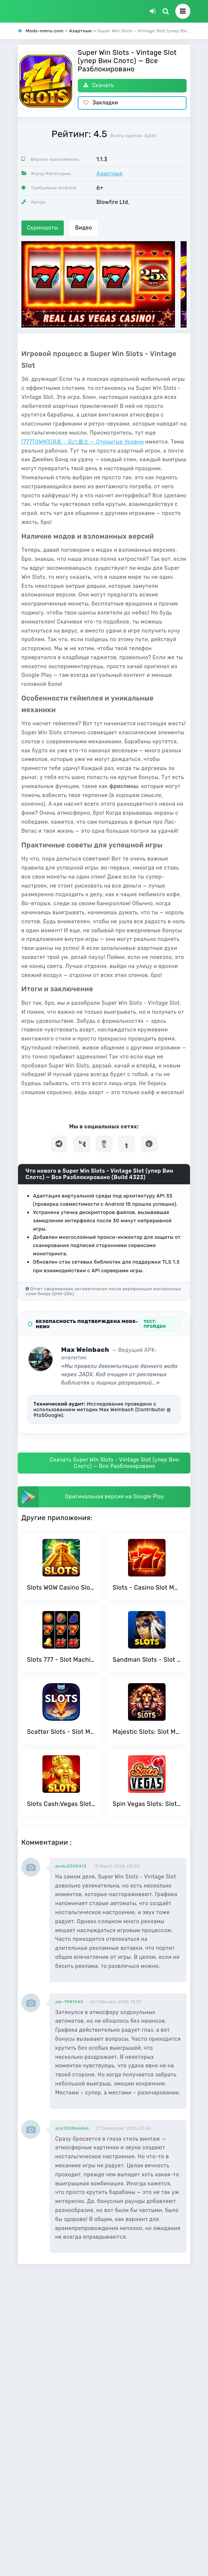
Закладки (100, 103)
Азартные (109, 174)
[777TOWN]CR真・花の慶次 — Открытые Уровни (82, 442)
